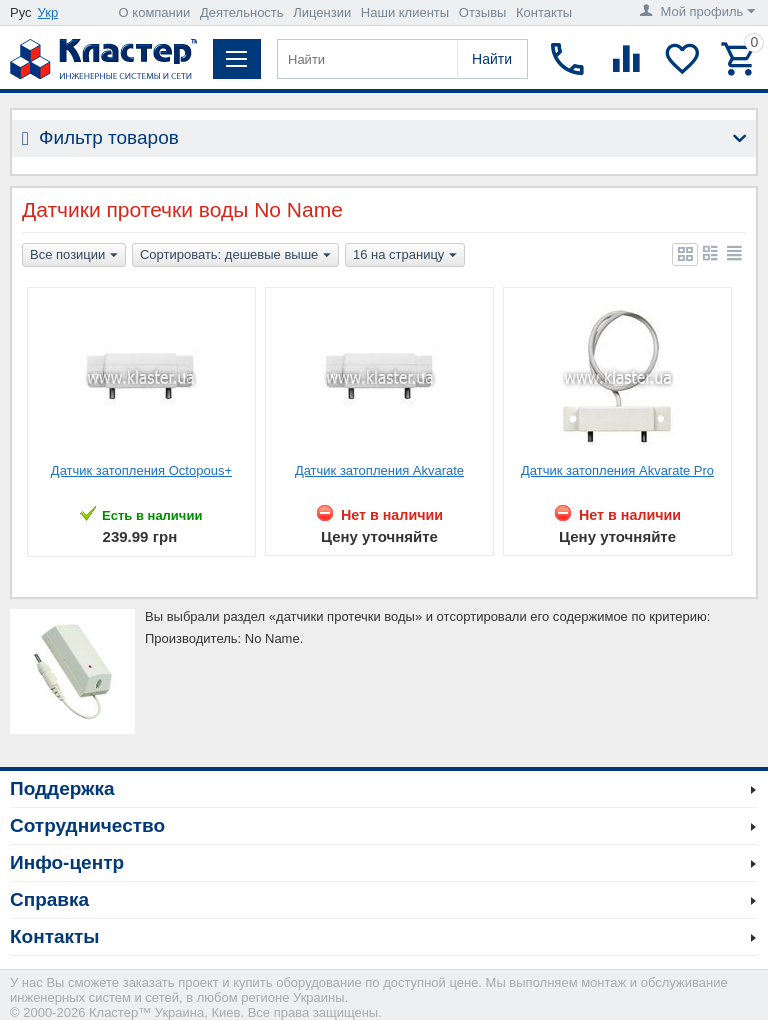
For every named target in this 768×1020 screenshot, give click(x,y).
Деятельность (242, 12)
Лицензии (322, 12)
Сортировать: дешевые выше (235, 256)
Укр (48, 12)
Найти (492, 59)
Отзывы (483, 12)
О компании (155, 12)
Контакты (544, 12)
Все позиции (74, 256)
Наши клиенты (405, 12)
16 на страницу (405, 256)
